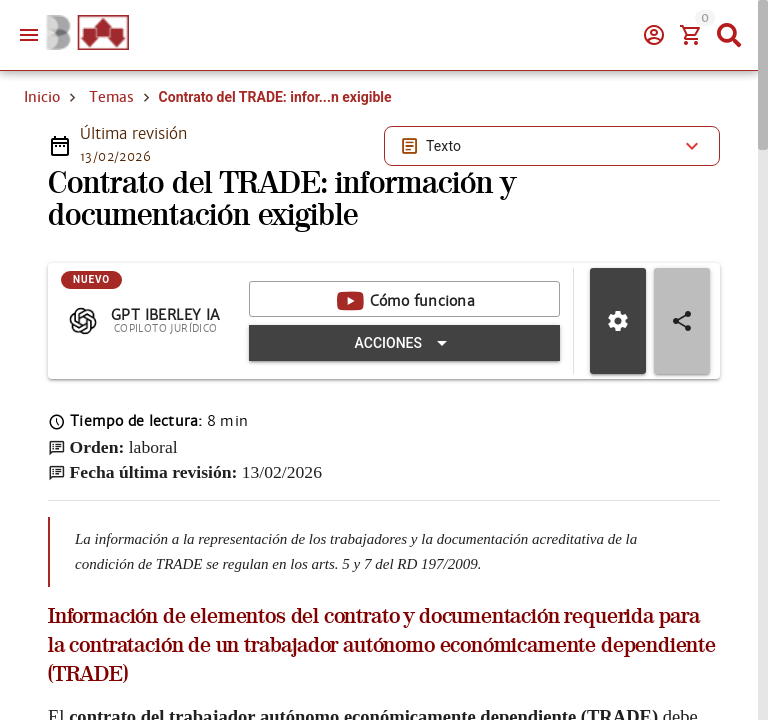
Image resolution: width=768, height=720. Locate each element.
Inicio (42, 97)
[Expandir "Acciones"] (404, 343)
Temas (111, 97)
